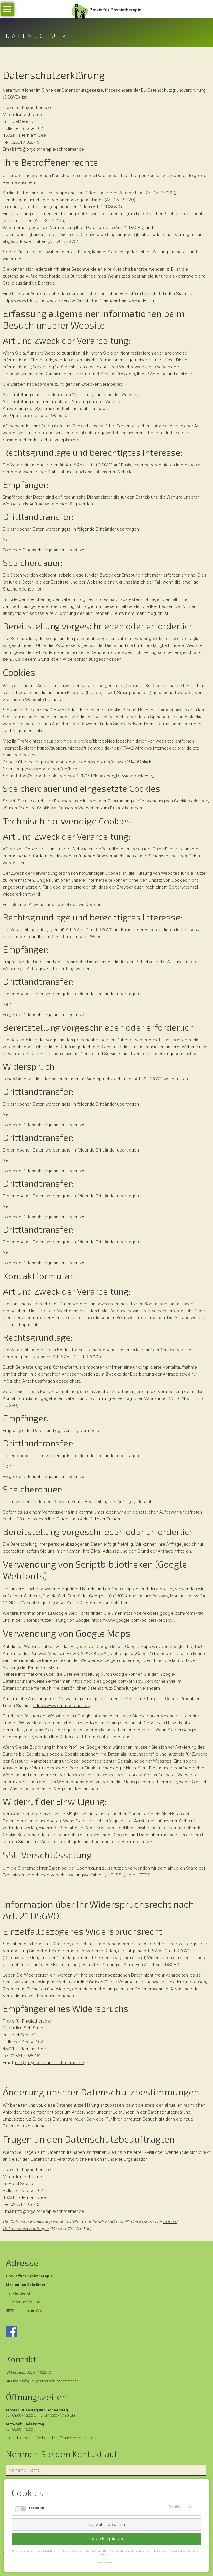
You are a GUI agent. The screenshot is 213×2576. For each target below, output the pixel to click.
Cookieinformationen (106, 2562)
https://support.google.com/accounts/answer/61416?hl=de (94, 762)
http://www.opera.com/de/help (47, 769)
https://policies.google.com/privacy (107, 1681)
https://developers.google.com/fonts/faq (163, 1613)
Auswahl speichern (106, 2524)
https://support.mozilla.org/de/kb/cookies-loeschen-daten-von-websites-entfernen (113, 741)
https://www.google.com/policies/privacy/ (132, 1620)
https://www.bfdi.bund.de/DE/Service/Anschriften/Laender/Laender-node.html (79, 300)
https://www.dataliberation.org (62, 1705)
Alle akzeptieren (107, 2539)
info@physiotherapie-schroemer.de (49, 149)
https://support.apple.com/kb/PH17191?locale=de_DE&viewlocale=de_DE (87, 775)
